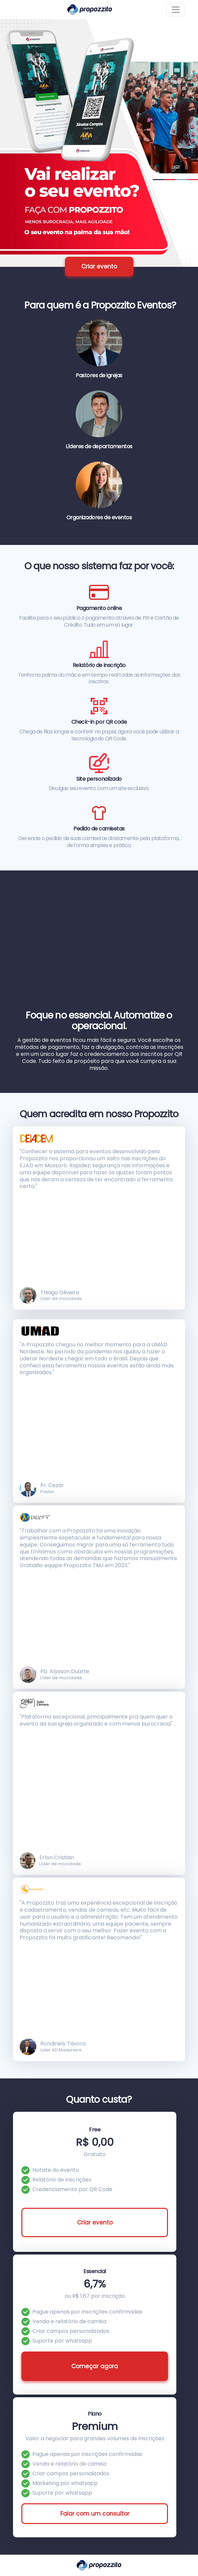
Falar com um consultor (94, 2514)
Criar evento (99, 266)
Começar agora (94, 2366)
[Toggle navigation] (175, 9)
